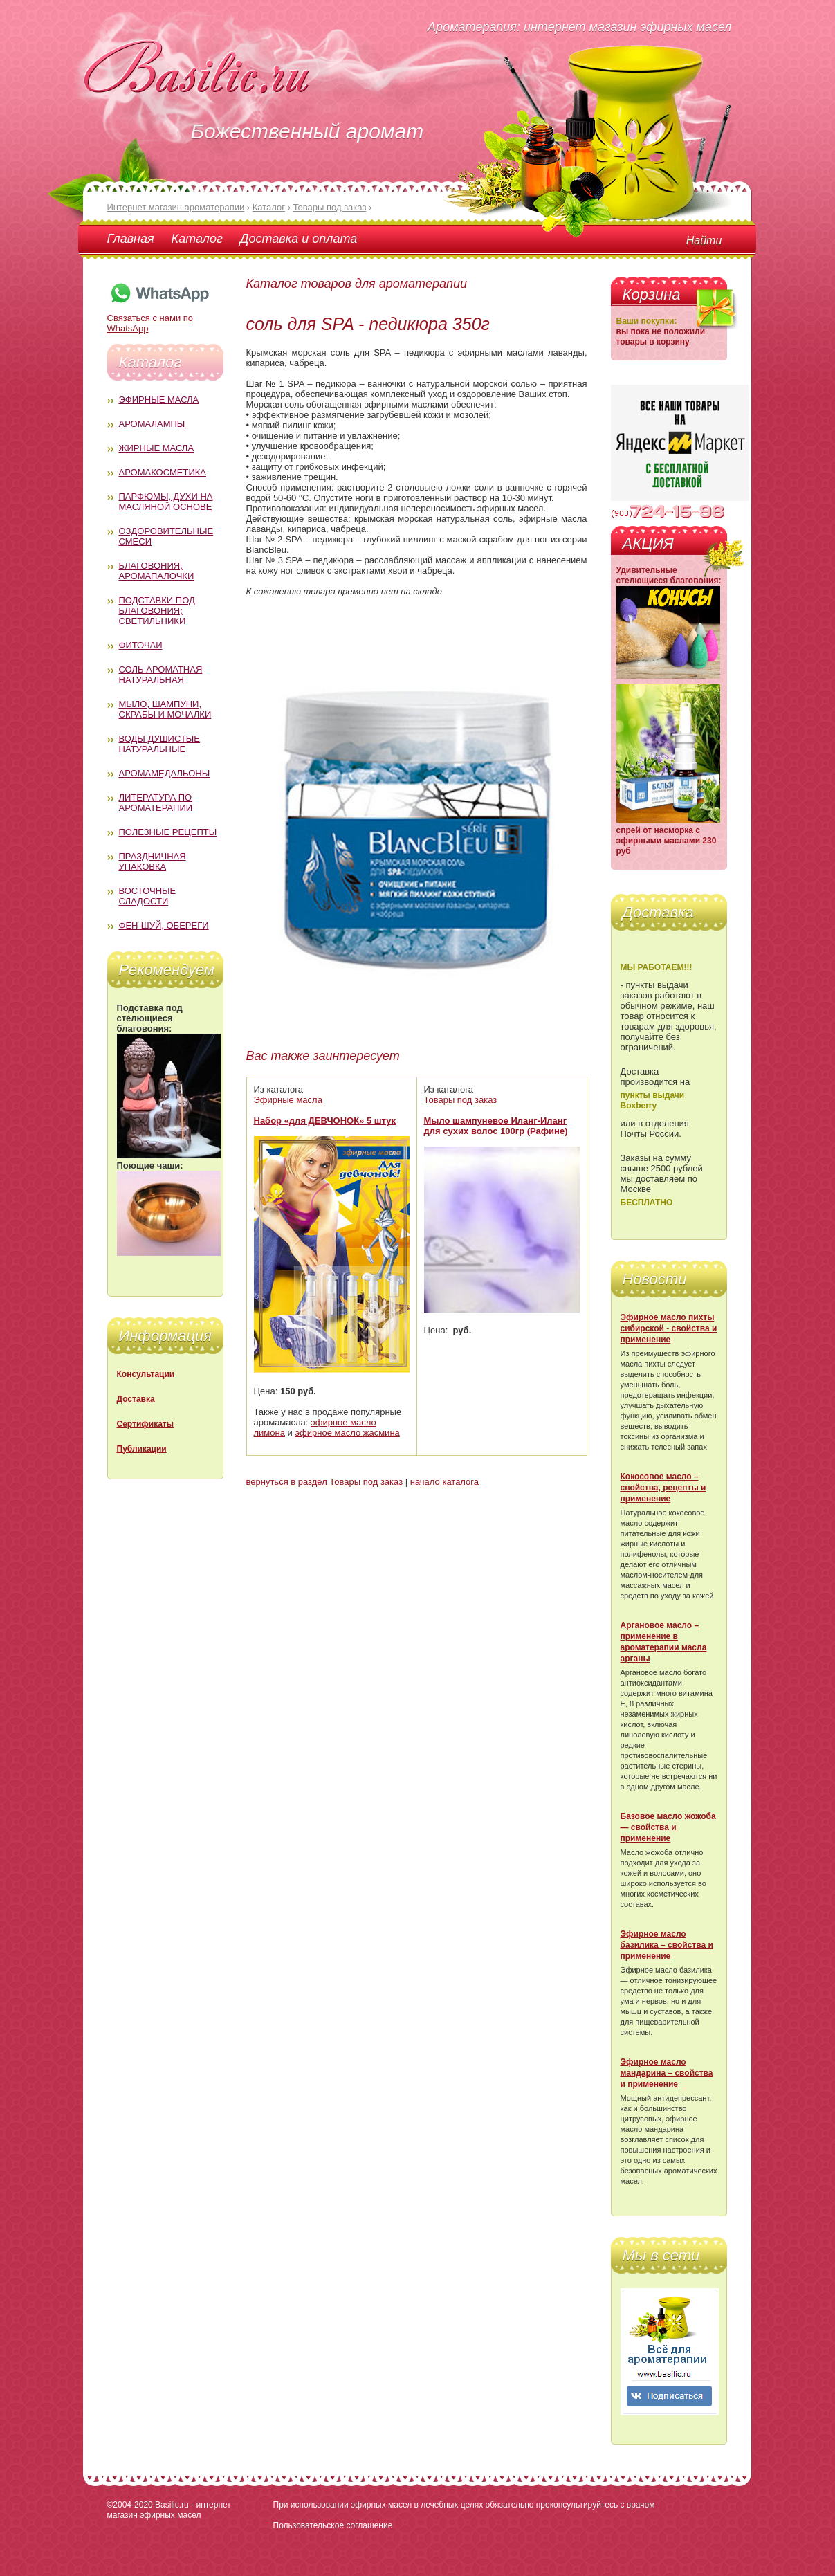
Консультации (146, 1374)
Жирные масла (156, 448)
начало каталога (444, 1482)
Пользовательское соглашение (333, 2525)
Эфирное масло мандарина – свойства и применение (667, 2073)
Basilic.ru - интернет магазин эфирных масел (169, 2510)
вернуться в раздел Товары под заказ (324, 1482)
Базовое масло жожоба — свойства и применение (668, 1827)
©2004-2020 (130, 2505)
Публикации (142, 1449)
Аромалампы (152, 424)
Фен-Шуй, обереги (164, 925)
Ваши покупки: (646, 321)
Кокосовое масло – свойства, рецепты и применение (663, 1488)
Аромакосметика (162, 472)
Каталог (197, 239)
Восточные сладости (147, 896)
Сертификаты (145, 1424)
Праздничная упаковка (152, 861)
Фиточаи (141, 645)
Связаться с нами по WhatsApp (159, 318)
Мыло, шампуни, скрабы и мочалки (165, 709)
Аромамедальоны (164, 773)
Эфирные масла (159, 399)
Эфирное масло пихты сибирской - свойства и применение (669, 1328)
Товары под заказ (460, 1100)
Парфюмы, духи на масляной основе (166, 501)
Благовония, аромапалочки (156, 570)
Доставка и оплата (298, 239)
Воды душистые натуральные (160, 743)
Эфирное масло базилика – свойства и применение (667, 1945)
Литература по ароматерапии (156, 802)
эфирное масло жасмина (347, 1432)
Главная (130, 239)
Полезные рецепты (168, 832)
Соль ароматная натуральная (161, 674)
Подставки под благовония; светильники (157, 610)
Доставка (136, 1399)
